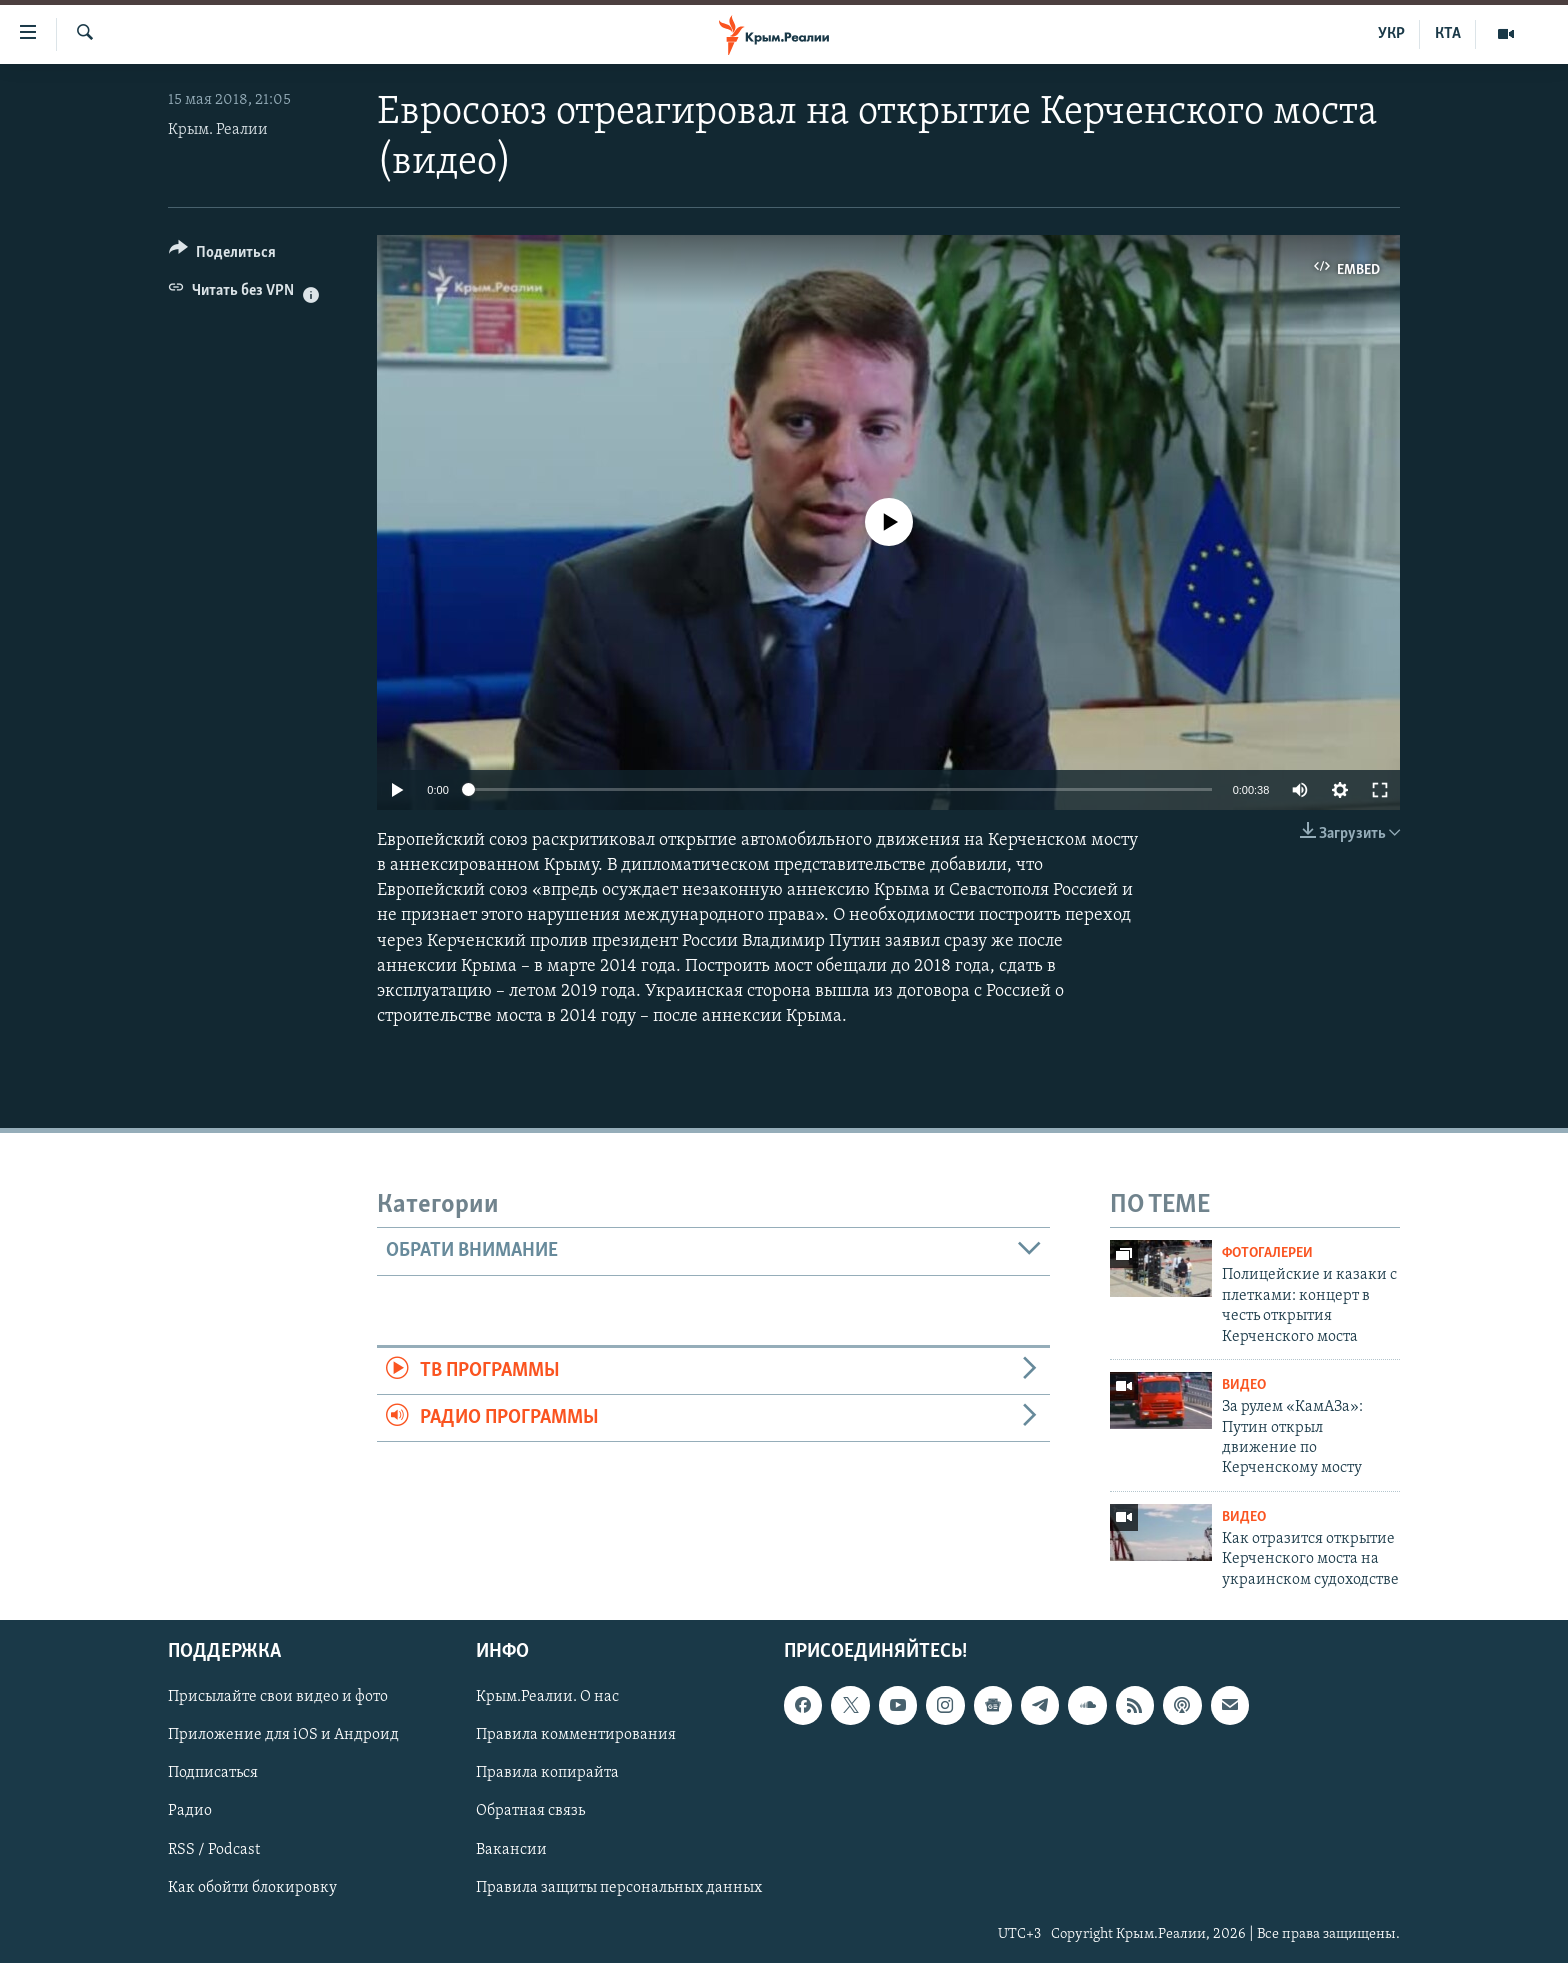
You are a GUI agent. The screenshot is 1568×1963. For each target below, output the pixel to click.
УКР (1391, 34)
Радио (190, 1812)
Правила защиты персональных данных (619, 1888)
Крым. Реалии (218, 130)
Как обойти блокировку (252, 1888)
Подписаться (213, 1774)
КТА (1448, 34)
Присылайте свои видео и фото (278, 1697)
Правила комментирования (576, 1736)
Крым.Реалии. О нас (547, 1697)
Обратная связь (530, 1812)
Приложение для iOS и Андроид (283, 1736)
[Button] (222, 255)
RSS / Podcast (214, 1850)
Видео (1244, 1385)
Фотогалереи (1267, 1253)
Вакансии (511, 1850)
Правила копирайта (547, 1774)
